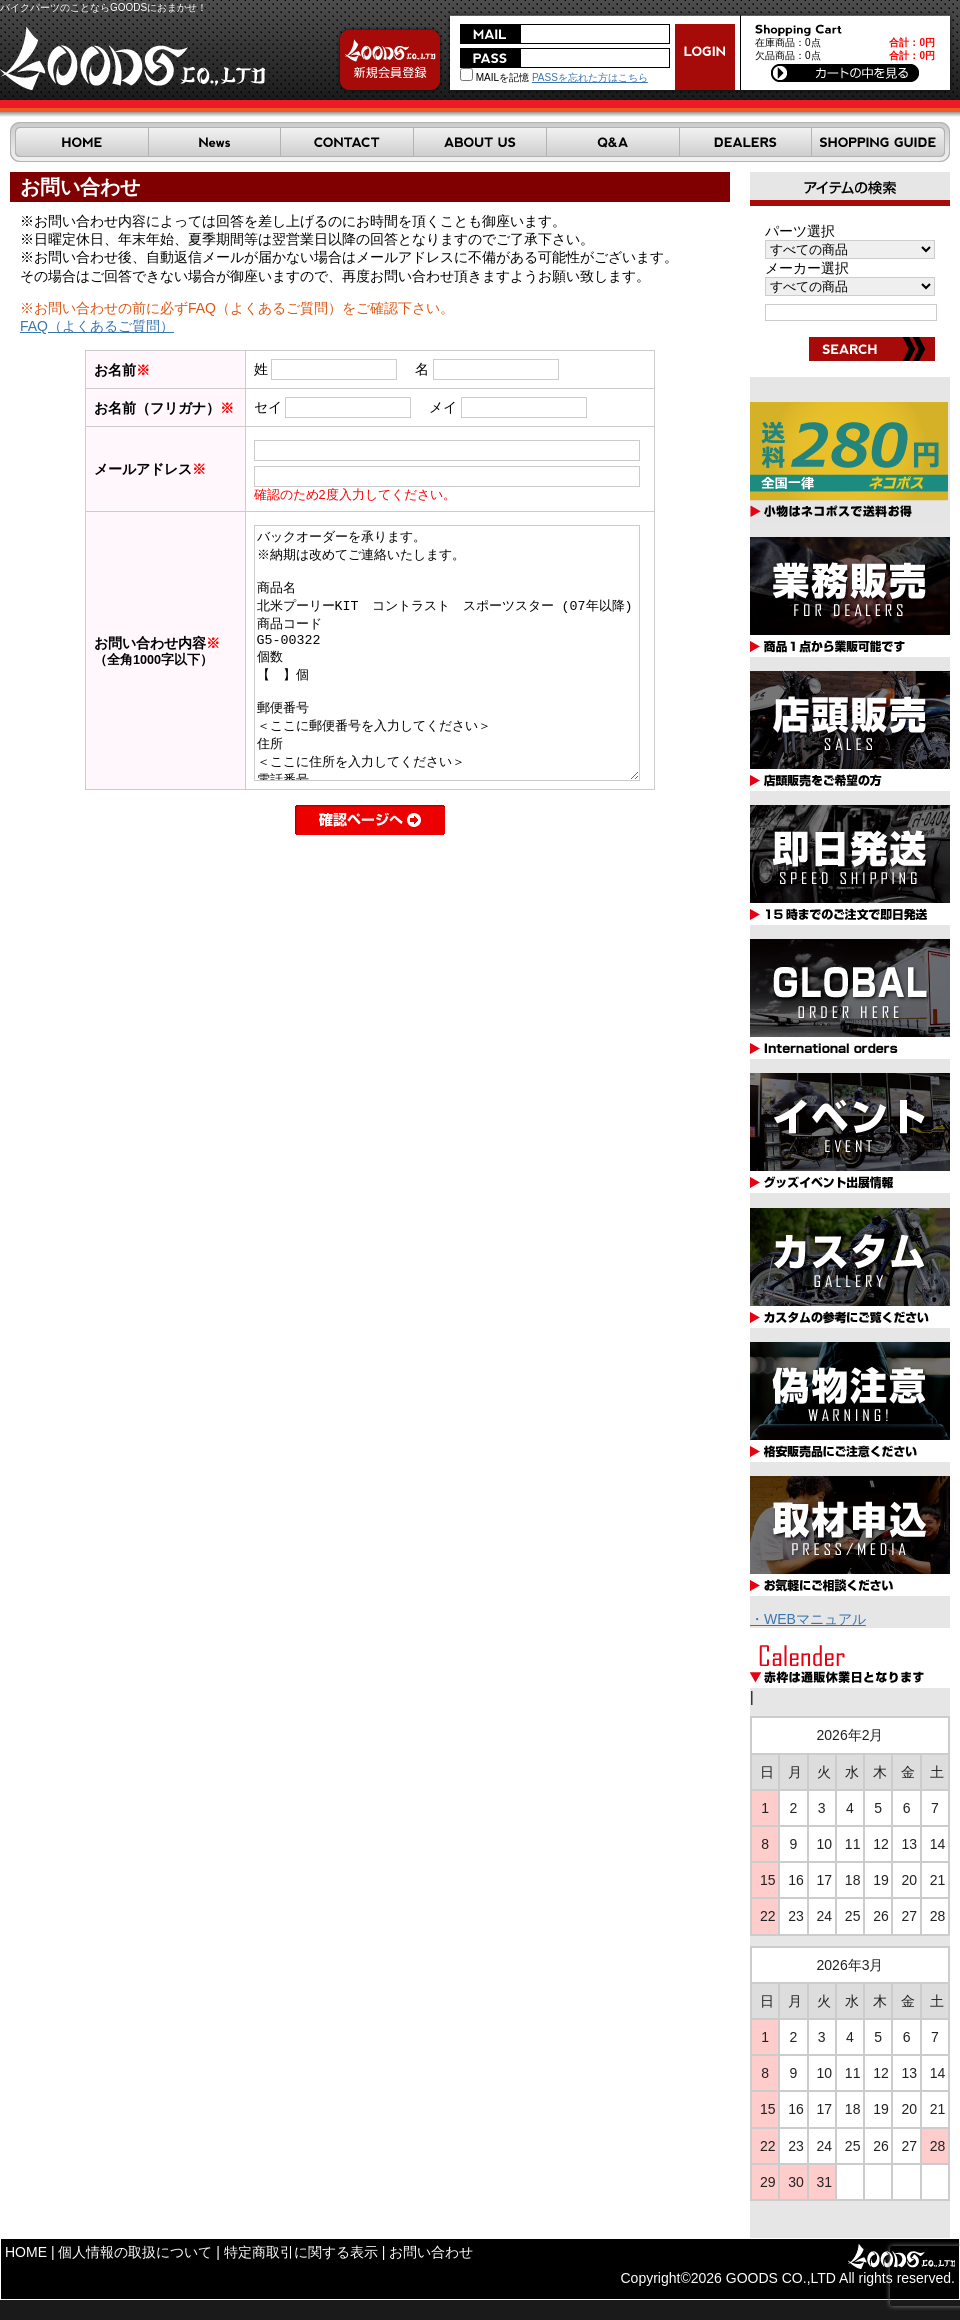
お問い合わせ (431, 2252)
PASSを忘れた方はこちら (590, 77)
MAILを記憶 (494, 77)
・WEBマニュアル (808, 1619)
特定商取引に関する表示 (301, 2252)
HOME (26, 2252)
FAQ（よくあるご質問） (97, 326)
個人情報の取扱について (135, 2252)
